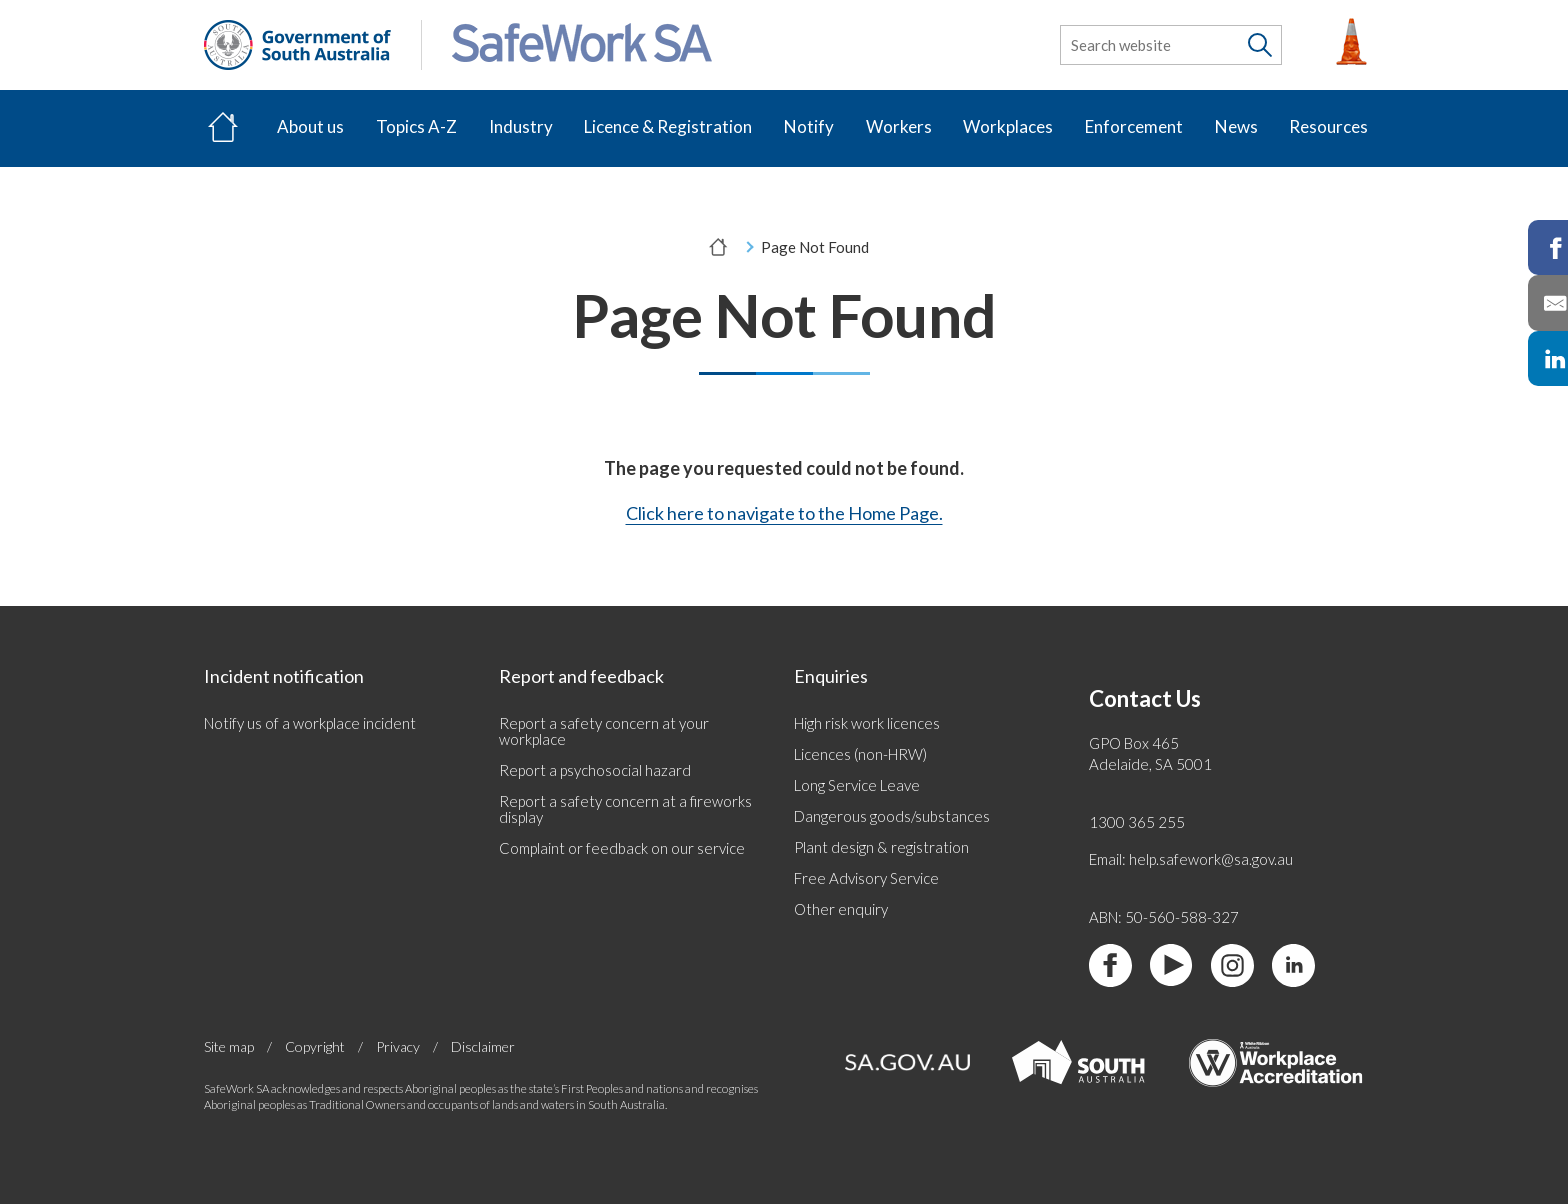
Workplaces (1008, 126)
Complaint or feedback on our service (622, 848)
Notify (809, 126)
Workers (899, 126)
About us (310, 126)
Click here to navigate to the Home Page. (784, 513)
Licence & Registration (668, 126)
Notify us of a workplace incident (310, 723)
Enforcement (1134, 126)
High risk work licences (867, 723)
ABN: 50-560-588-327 (1164, 917)
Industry (521, 126)
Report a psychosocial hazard (595, 770)
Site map (229, 1047)
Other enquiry (841, 909)
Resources (1328, 126)
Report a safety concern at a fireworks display (625, 809)
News (1236, 126)
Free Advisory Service (866, 878)
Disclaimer (483, 1046)
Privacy (398, 1047)
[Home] (223, 128)
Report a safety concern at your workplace (604, 731)
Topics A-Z (416, 126)
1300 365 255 (1137, 822)
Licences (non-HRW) (860, 754)
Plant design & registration (881, 847)
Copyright (315, 1047)
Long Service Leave (857, 785)
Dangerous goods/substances (892, 816)
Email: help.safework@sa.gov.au (1191, 859)
